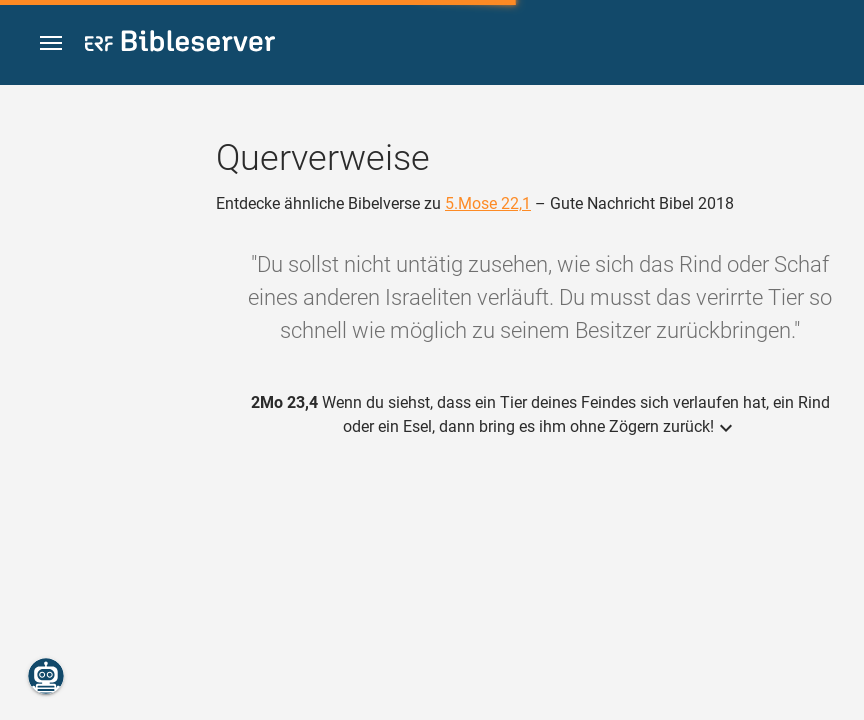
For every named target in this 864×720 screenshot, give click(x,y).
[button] (51, 43)
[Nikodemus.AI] (46, 676)
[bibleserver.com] (180, 44)
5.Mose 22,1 (488, 203)
